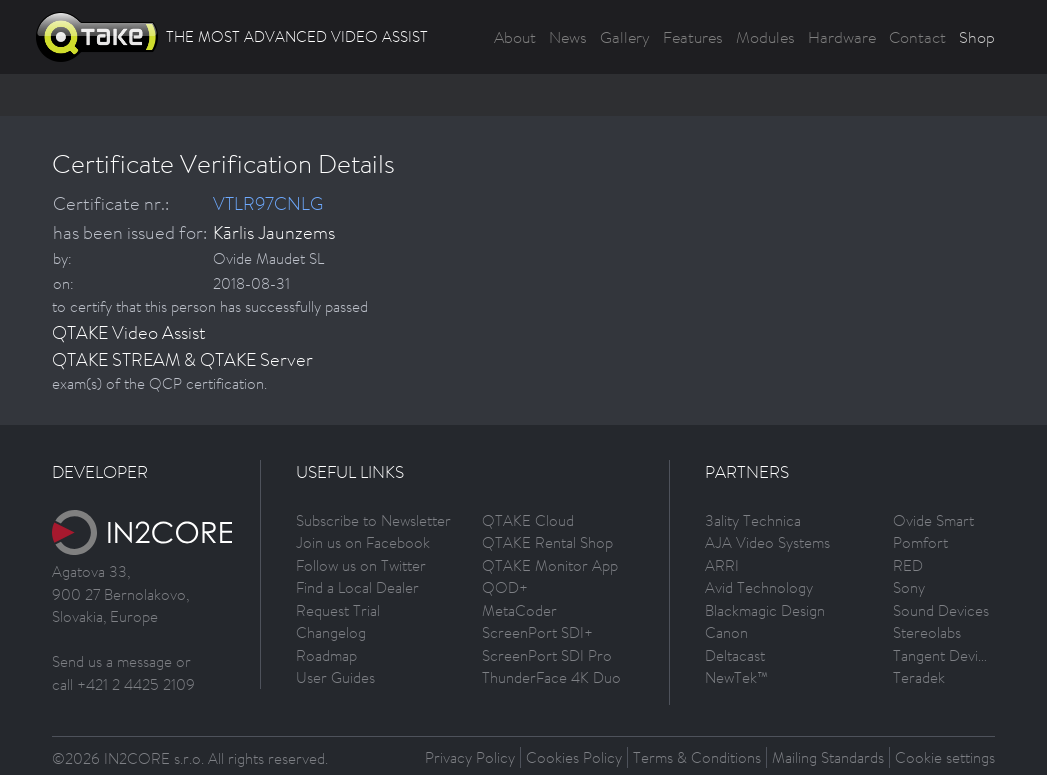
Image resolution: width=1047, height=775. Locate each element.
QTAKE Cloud (528, 520)
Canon (726, 632)
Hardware (842, 37)
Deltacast (735, 655)
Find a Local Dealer (357, 587)
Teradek (919, 677)
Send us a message (112, 661)
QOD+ (505, 587)
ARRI (722, 565)
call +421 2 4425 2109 (123, 684)
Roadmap (326, 655)
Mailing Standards (828, 757)
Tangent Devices (946, 655)
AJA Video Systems (767, 542)
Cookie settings (945, 757)
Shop (977, 37)
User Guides (335, 677)
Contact (917, 37)
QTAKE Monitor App (550, 565)
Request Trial (338, 610)
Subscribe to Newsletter (373, 520)
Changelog (331, 632)
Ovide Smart (933, 520)
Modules (765, 37)
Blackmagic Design (765, 610)
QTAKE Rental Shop (547, 542)
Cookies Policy (574, 757)
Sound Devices (941, 610)
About (515, 37)
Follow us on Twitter (361, 565)
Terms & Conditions (697, 757)
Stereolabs (927, 632)
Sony (909, 587)
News (568, 37)
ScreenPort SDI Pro (547, 655)
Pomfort (920, 542)
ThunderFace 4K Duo (551, 677)
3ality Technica (753, 520)
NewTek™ (736, 677)
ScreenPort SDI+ (537, 632)
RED (908, 565)
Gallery (625, 37)
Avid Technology (759, 587)
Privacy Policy (470, 757)
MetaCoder (519, 610)
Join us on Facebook (363, 542)
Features (693, 37)
